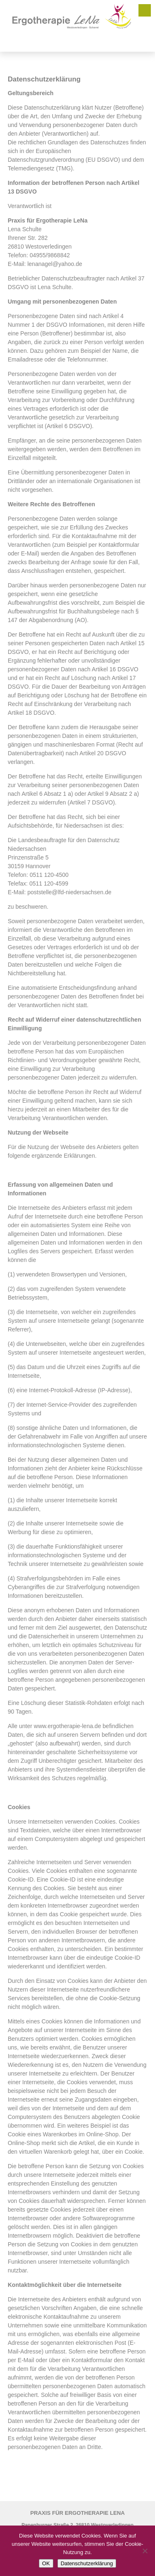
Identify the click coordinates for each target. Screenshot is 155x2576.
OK (46, 2563)
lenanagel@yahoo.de (54, 264)
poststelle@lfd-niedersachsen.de (69, 892)
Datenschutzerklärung (87, 2563)
